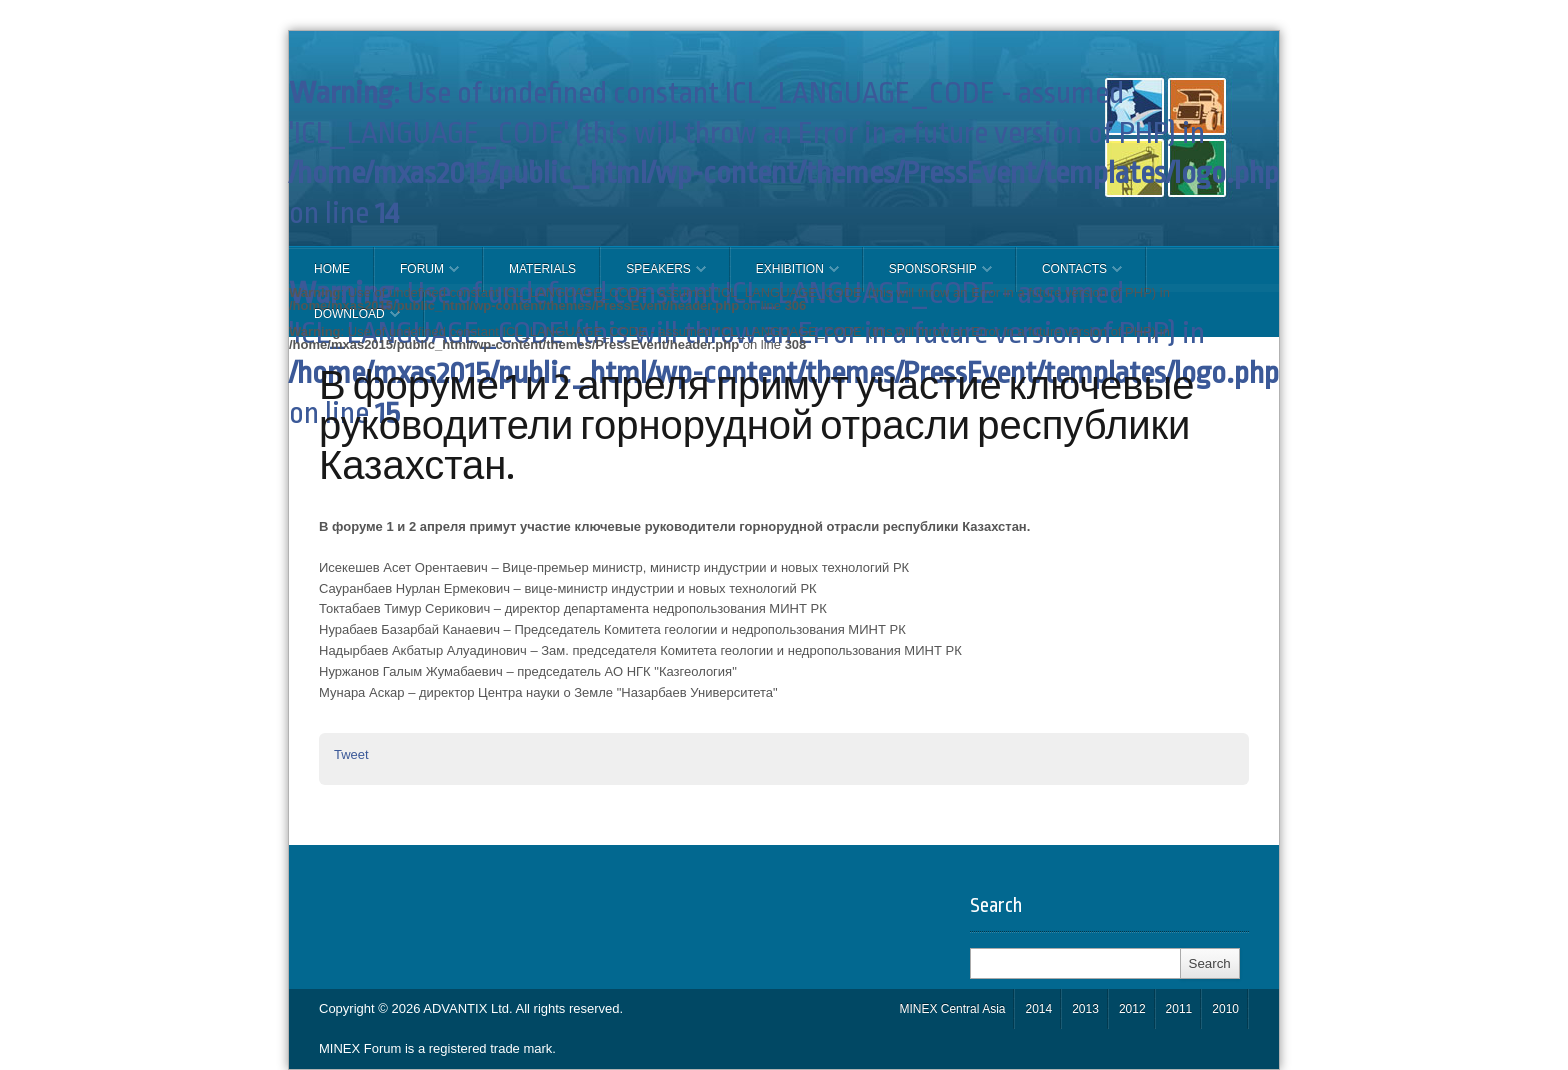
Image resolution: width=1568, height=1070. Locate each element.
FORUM (417, 277)
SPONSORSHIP (928, 277)
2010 (1225, 1009)
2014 (1038, 1009)
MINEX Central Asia (952, 1009)
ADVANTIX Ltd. (469, 1008)
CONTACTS (1069, 277)
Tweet (351, 754)
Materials (542, 269)
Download (344, 322)
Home (332, 269)
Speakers (653, 277)
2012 (1132, 1009)
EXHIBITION (785, 277)
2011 (1179, 1009)
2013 (1085, 1009)
